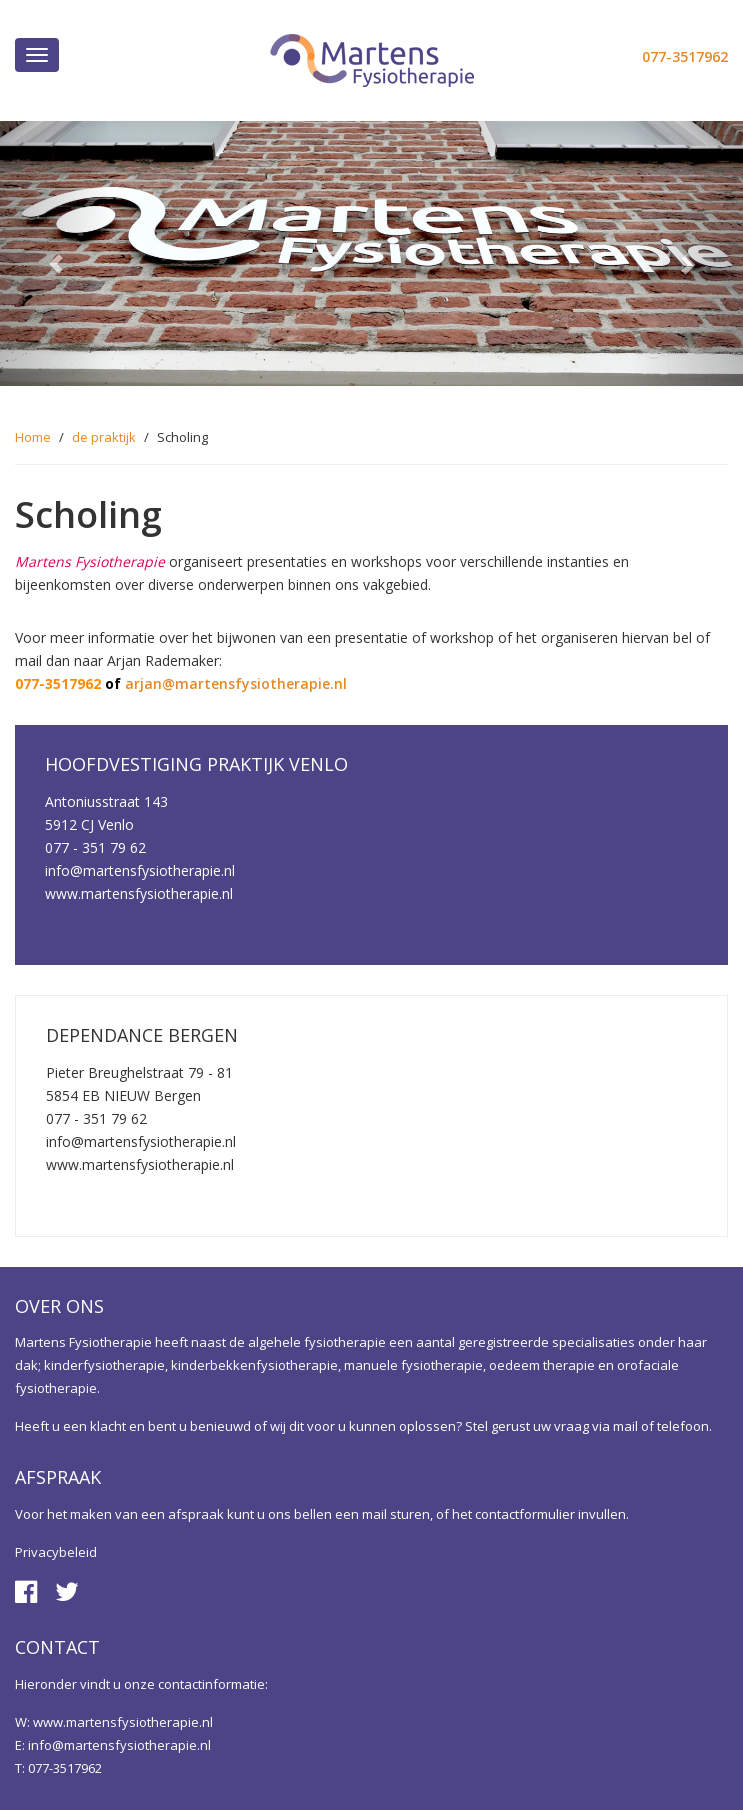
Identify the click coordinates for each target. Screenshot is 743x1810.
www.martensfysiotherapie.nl (123, 1722)
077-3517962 (685, 56)
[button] (55, 253)
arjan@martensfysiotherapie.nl (236, 683)
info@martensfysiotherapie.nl (119, 1745)
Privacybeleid (56, 1552)
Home (33, 437)
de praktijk (104, 437)
